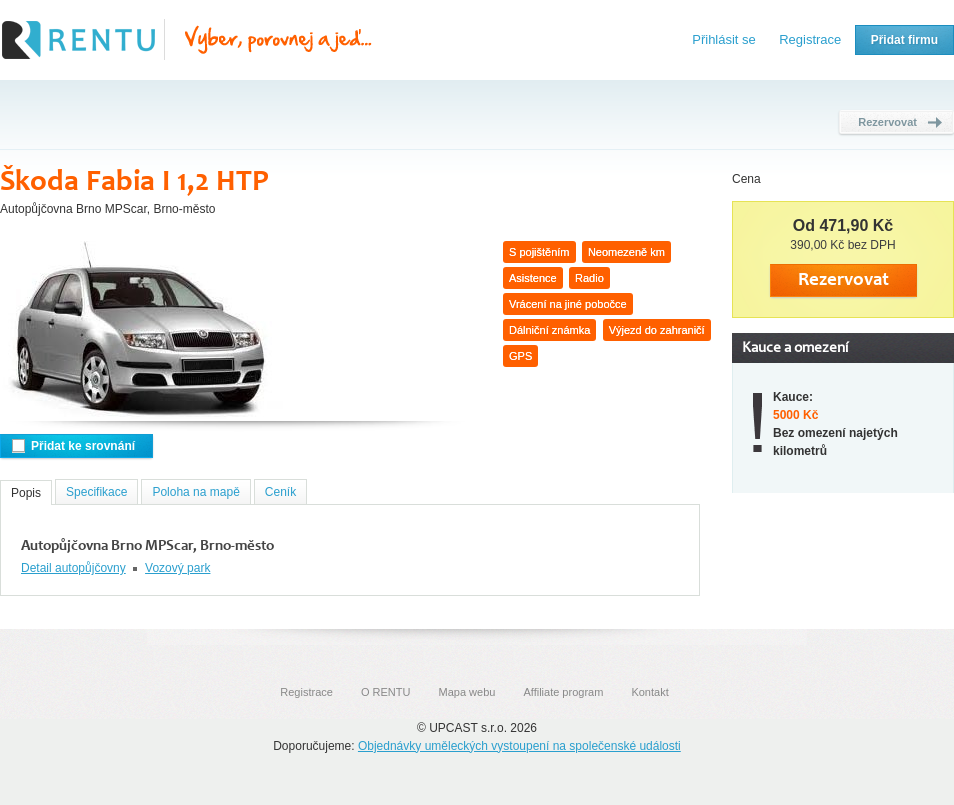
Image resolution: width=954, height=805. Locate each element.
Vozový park (177, 568)
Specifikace (96, 492)
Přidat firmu (904, 40)
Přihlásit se (724, 39)
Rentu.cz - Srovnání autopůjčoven (187, 40)
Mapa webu (467, 692)
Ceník (280, 492)
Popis (26, 493)
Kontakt (649, 692)
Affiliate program (563, 692)
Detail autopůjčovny (73, 568)
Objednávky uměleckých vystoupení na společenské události (519, 746)
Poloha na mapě (195, 492)
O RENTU (386, 692)
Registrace (810, 39)
